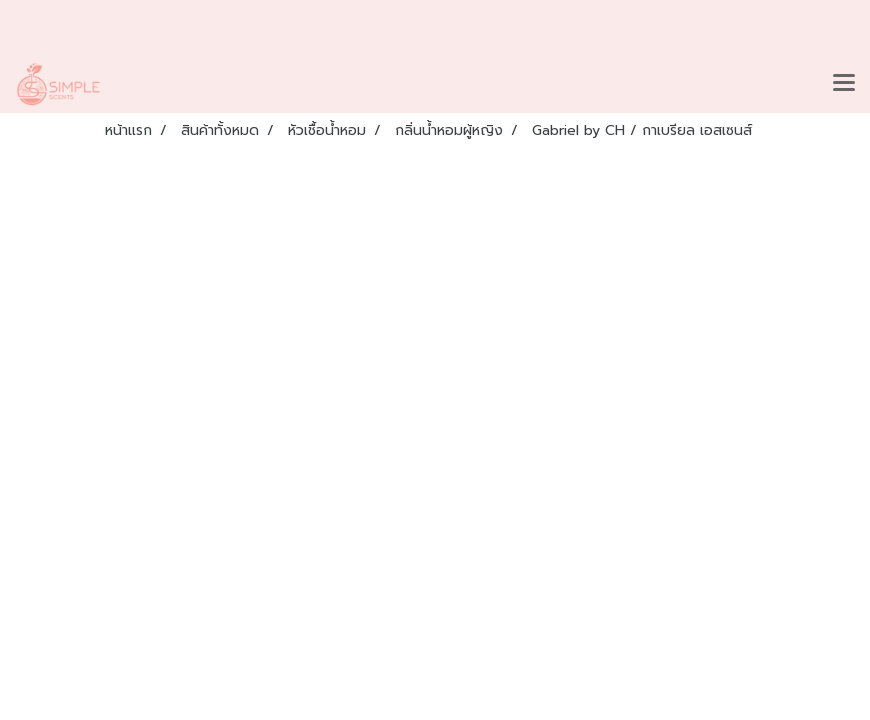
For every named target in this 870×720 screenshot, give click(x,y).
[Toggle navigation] (844, 84)
